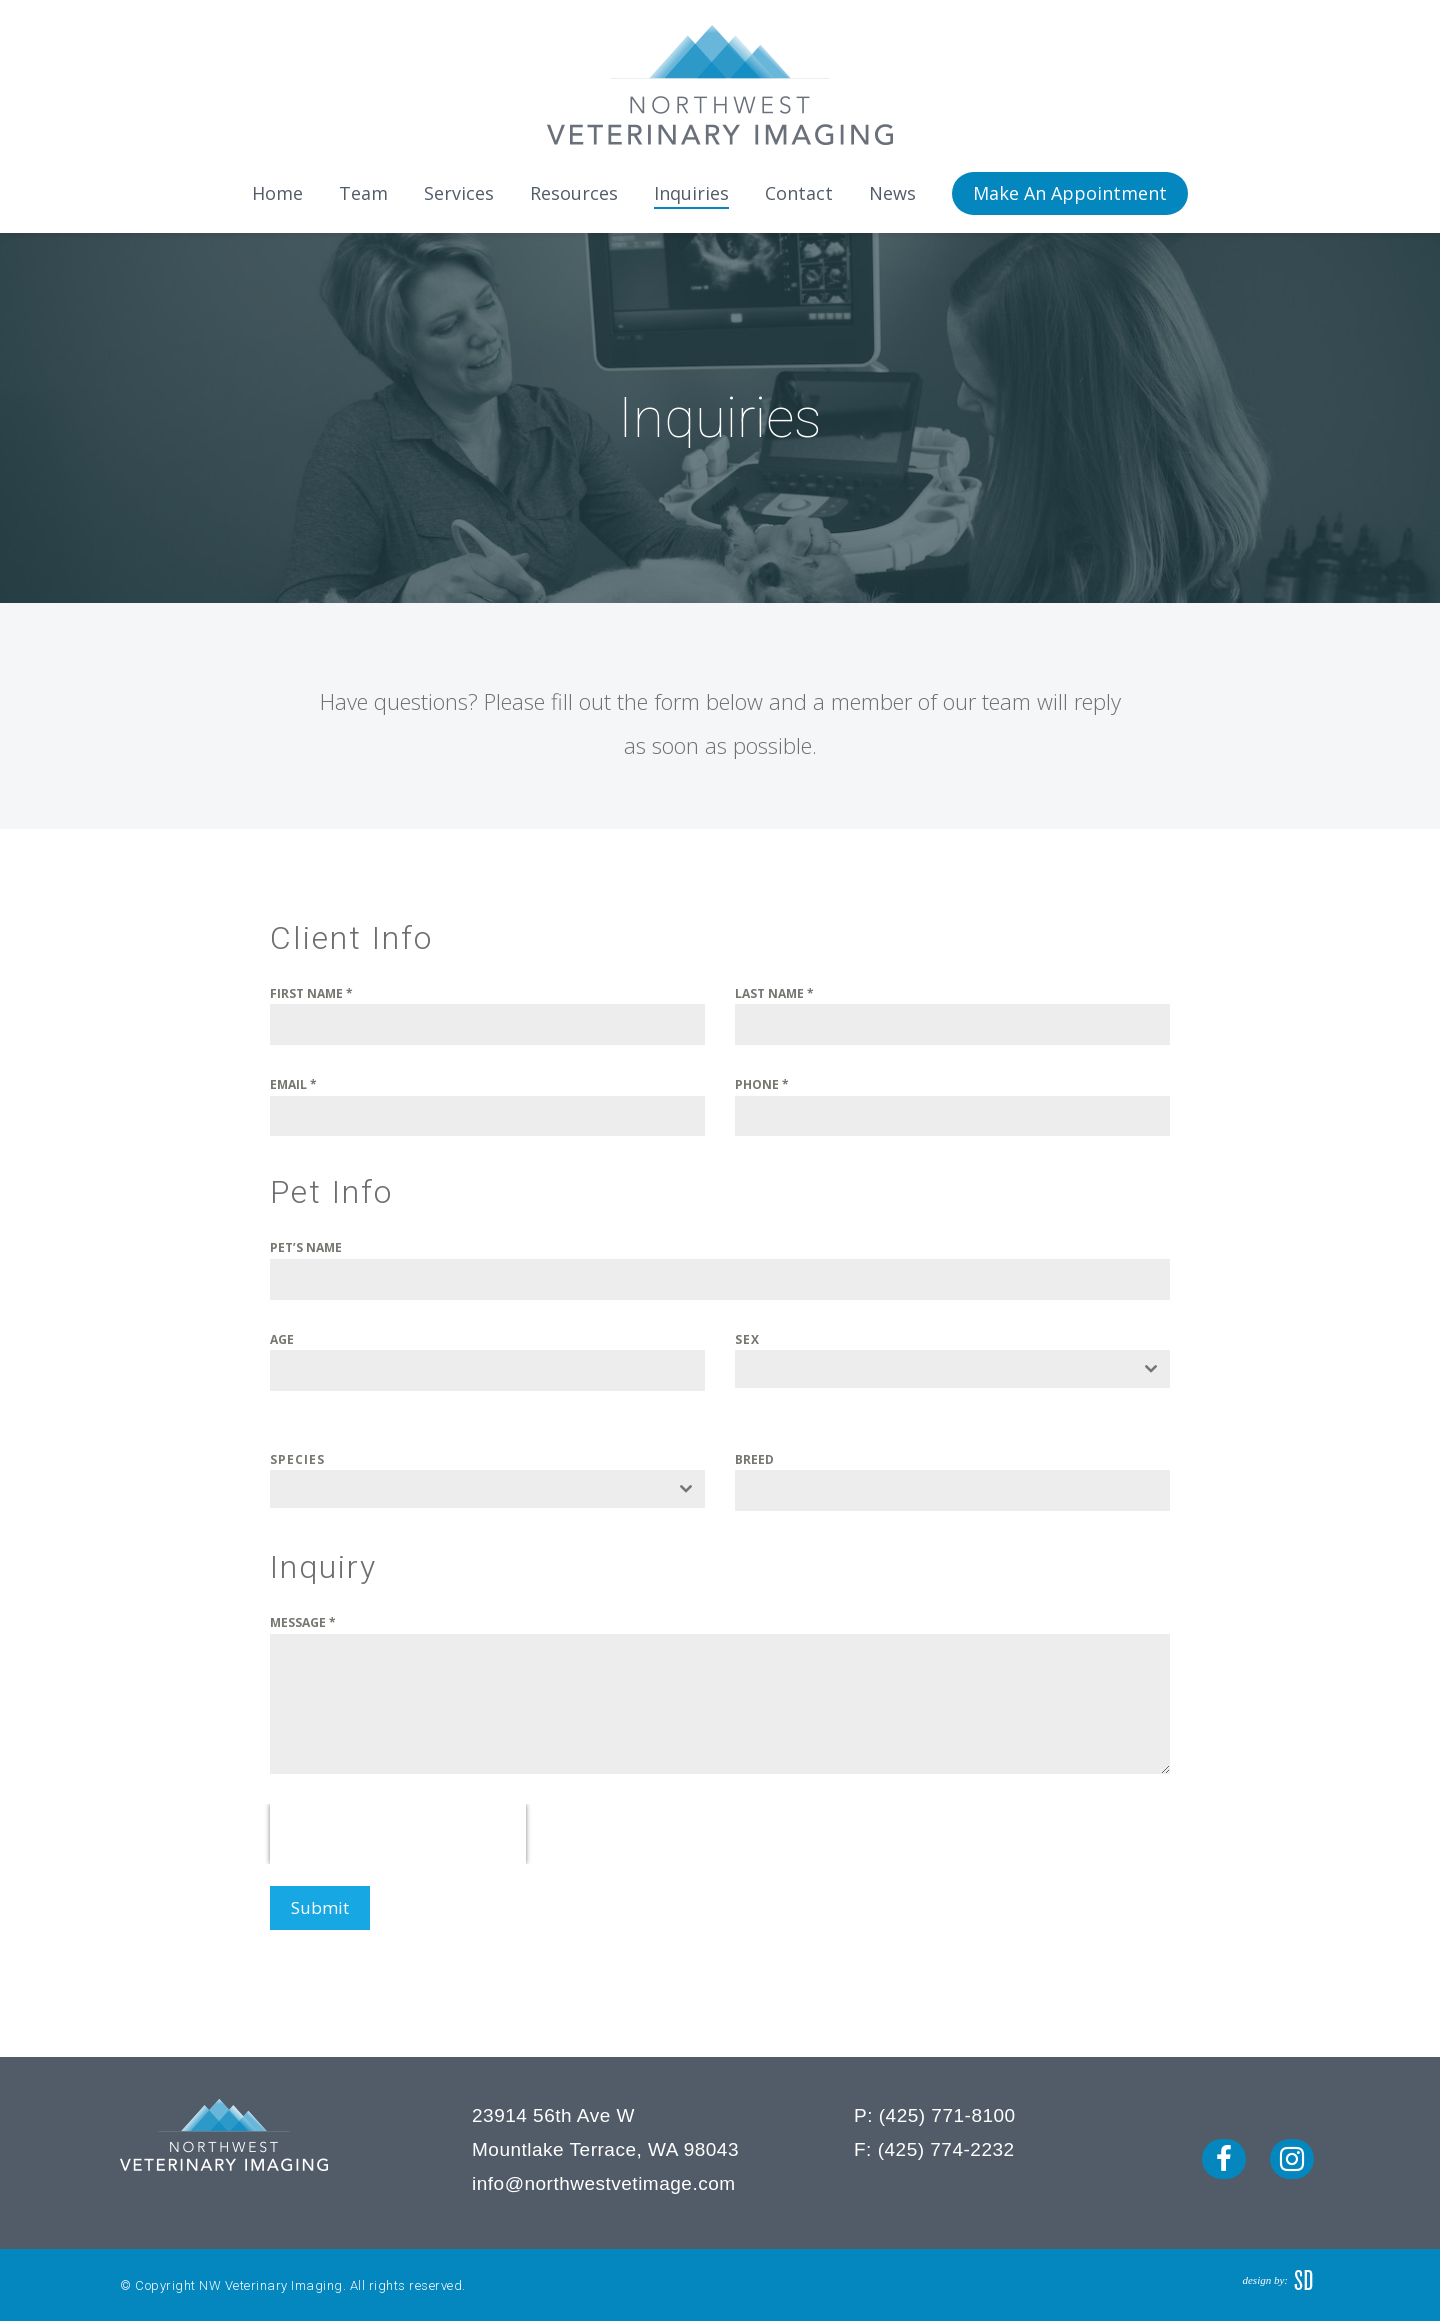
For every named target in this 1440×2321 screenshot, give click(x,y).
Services (459, 193)
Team (363, 193)
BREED (754, 1459)
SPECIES (297, 1459)
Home (277, 193)
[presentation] (398, 1834)
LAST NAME (774, 993)
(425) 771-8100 (947, 2109)
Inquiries (691, 193)
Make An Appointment (1070, 193)
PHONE (762, 1084)
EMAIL (293, 1084)
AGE (282, 1339)
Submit (320, 1907)
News (892, 193)
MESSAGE (303, 1622)
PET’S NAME (306, 1247)
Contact (799, 193)
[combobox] (952, 1369)
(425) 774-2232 (946, 2143)
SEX (747, 1339)
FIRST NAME (311, 993)
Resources (574, 193)
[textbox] (933, 1369)
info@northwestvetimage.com (604, 2178)
